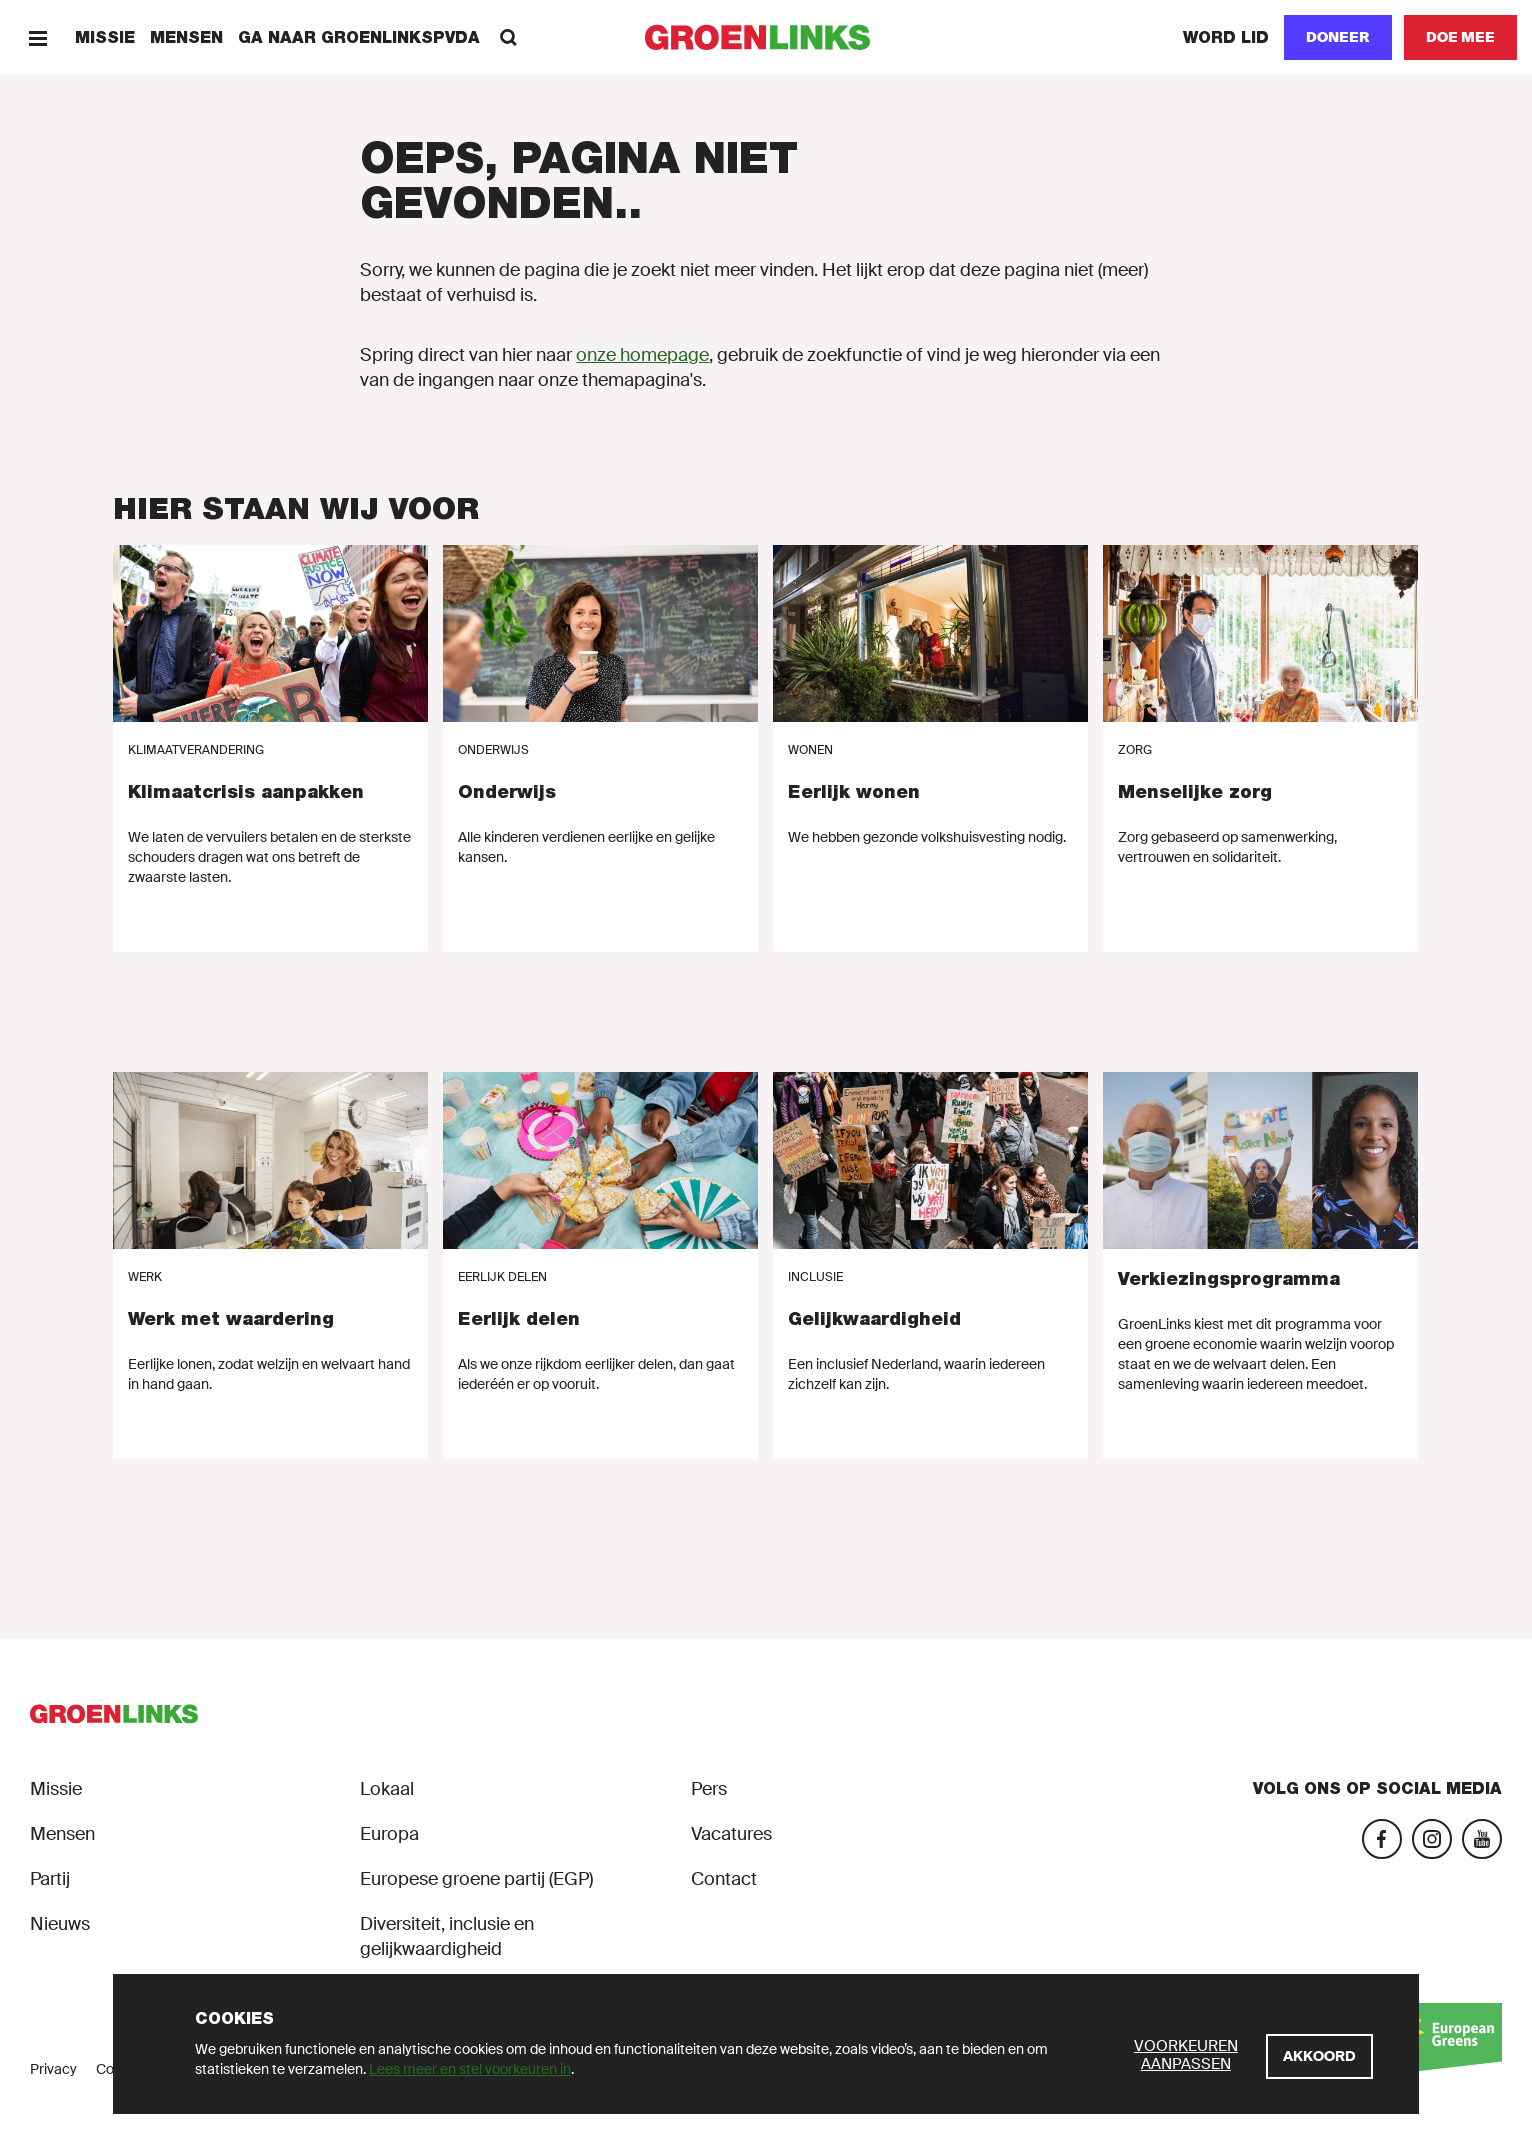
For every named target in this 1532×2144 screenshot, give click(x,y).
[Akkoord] (1319, 2056)
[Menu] (37, 37)
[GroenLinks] (766, 37)
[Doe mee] (1460, 37)
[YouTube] (1482, 1839)
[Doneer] (1338, 37)
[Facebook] (1382, 1839)
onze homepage (642, 355)
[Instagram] (1432, 1839)
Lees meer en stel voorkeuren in (470, 2069)
